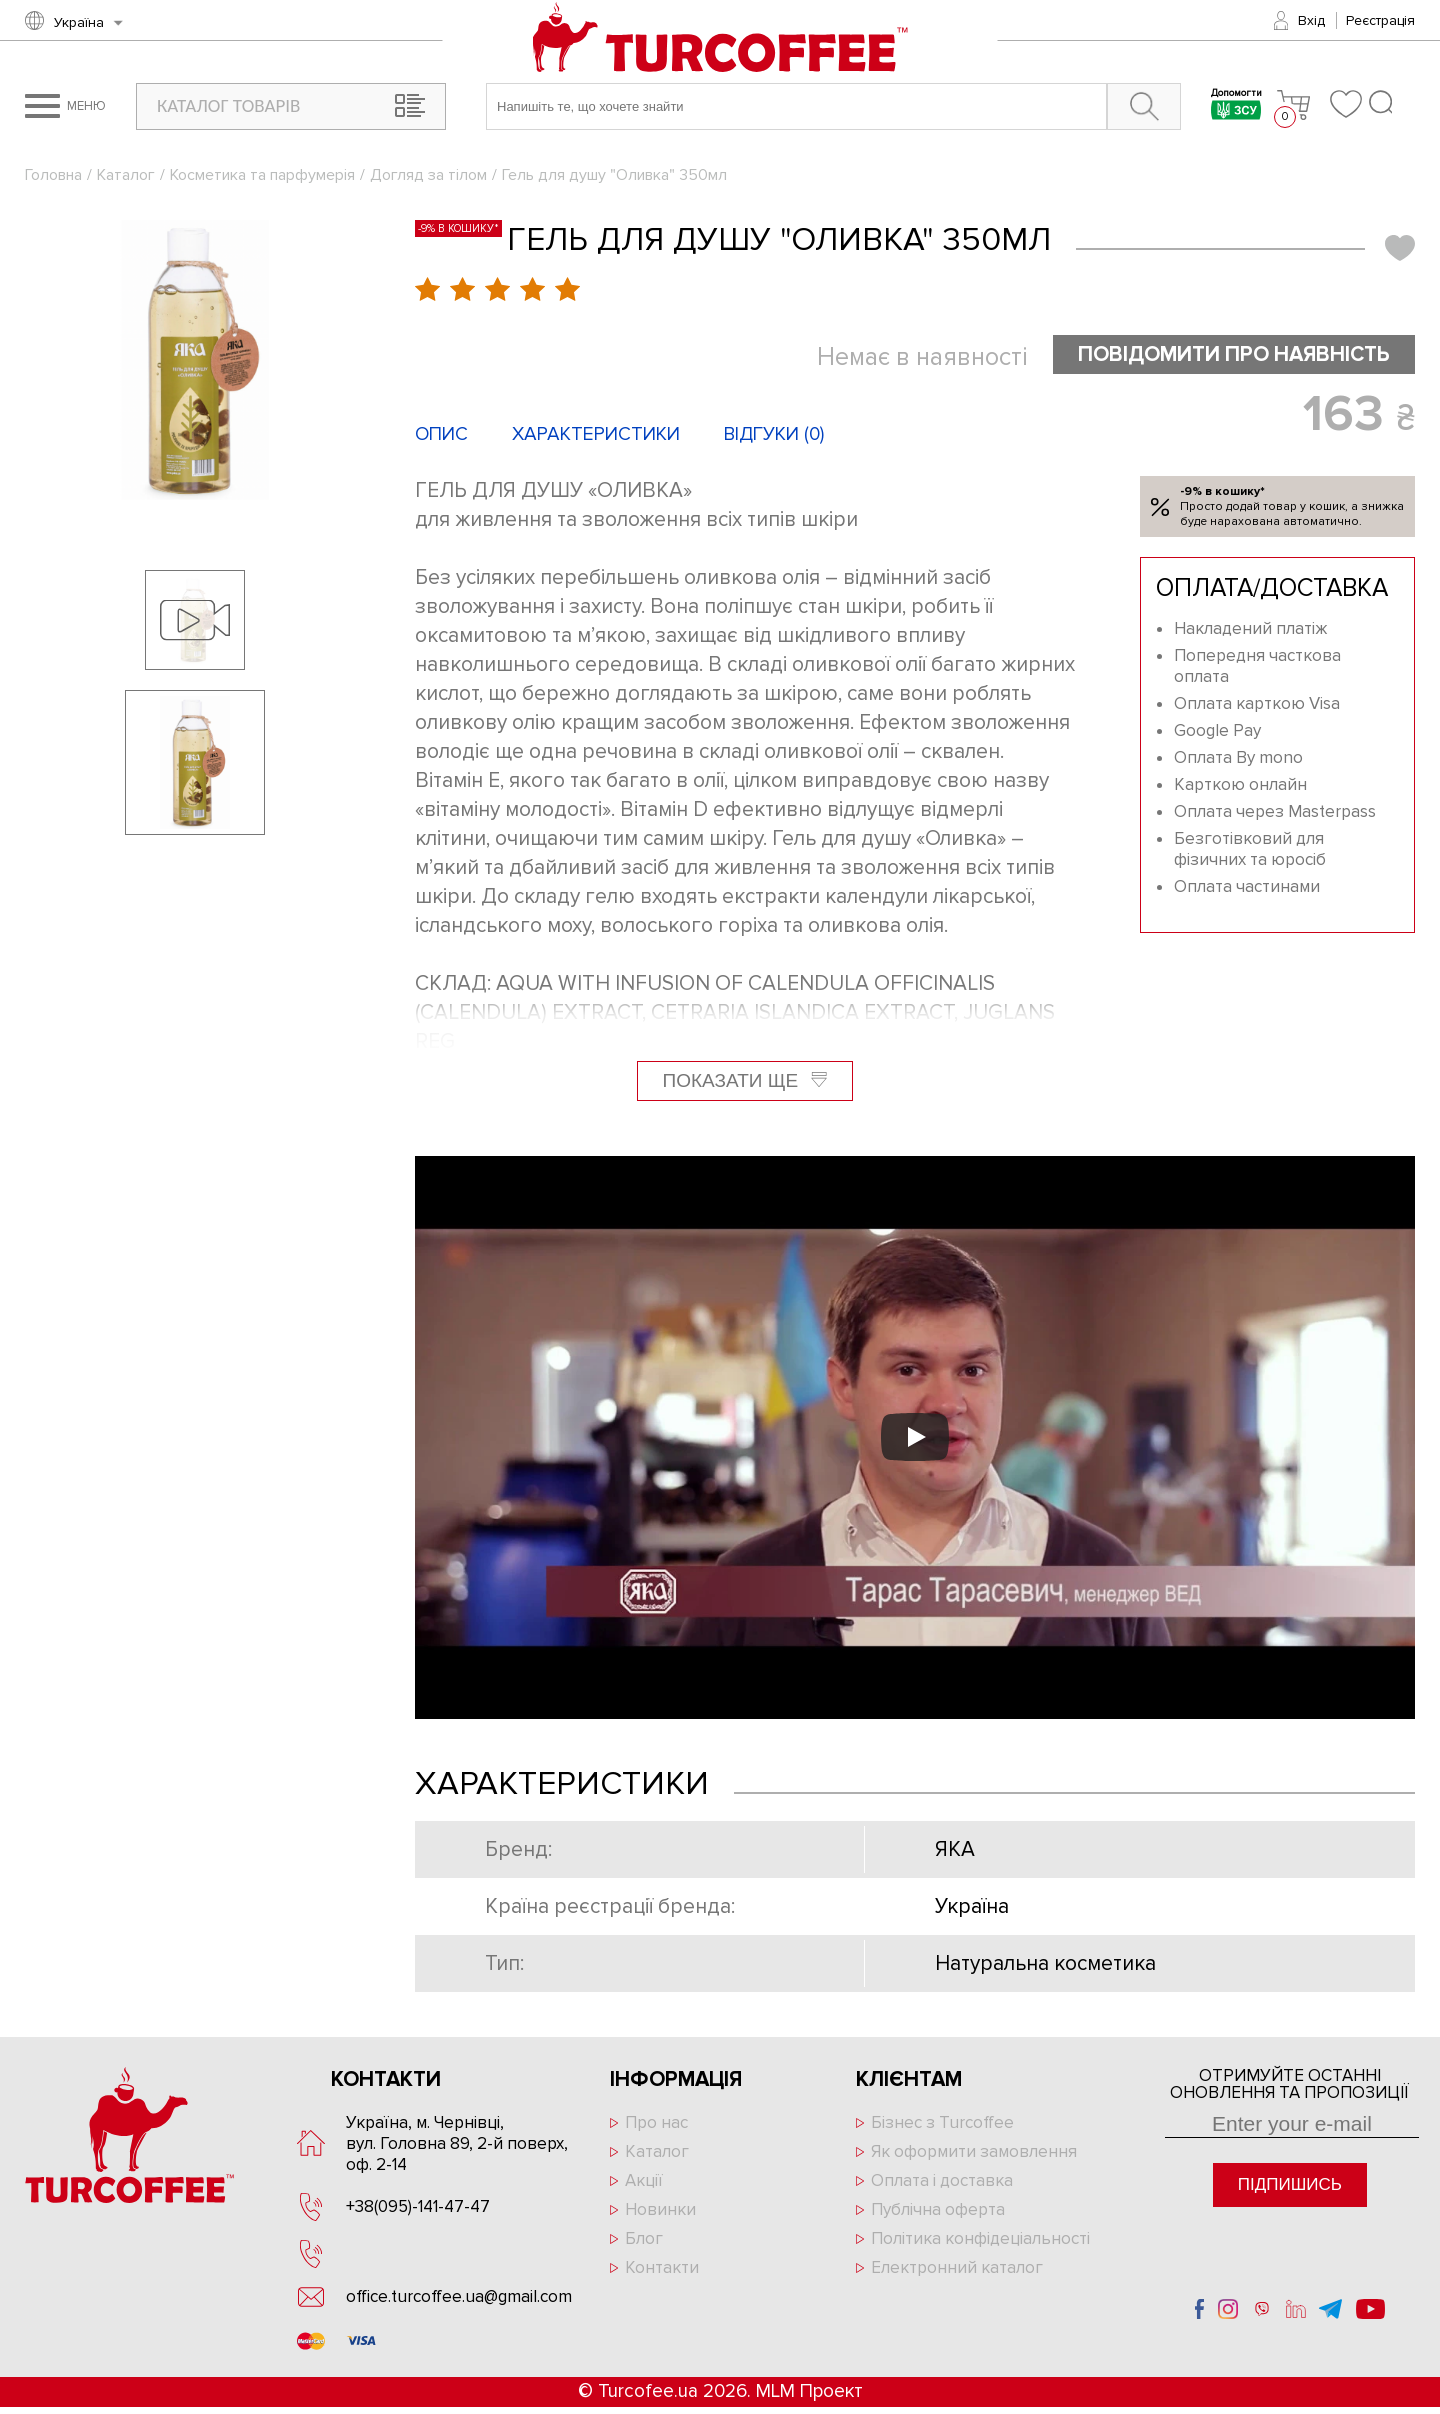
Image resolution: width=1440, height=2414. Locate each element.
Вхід (1311, 20)
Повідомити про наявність (1234, 354)
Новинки (660, 2209)
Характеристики (596, 434)
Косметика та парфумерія (262, 175)
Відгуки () (774, 434)
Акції (644, 2180)
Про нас (656, 2122)
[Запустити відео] (915, 1437)
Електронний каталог (957, 2267)
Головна (53, 175)
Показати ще (745, 1080)
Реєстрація (1380, 20)
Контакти (662, 2267)
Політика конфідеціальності (980, 2238)
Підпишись (1290, 2184)
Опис (441, 434)
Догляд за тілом (428, 175)
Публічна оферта (938, 2209)
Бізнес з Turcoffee (942, 2122)
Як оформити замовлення (974, 2151)
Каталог (126, 175)
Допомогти (1236, 106)
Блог (644, 2238)
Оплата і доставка (942, 2180)
